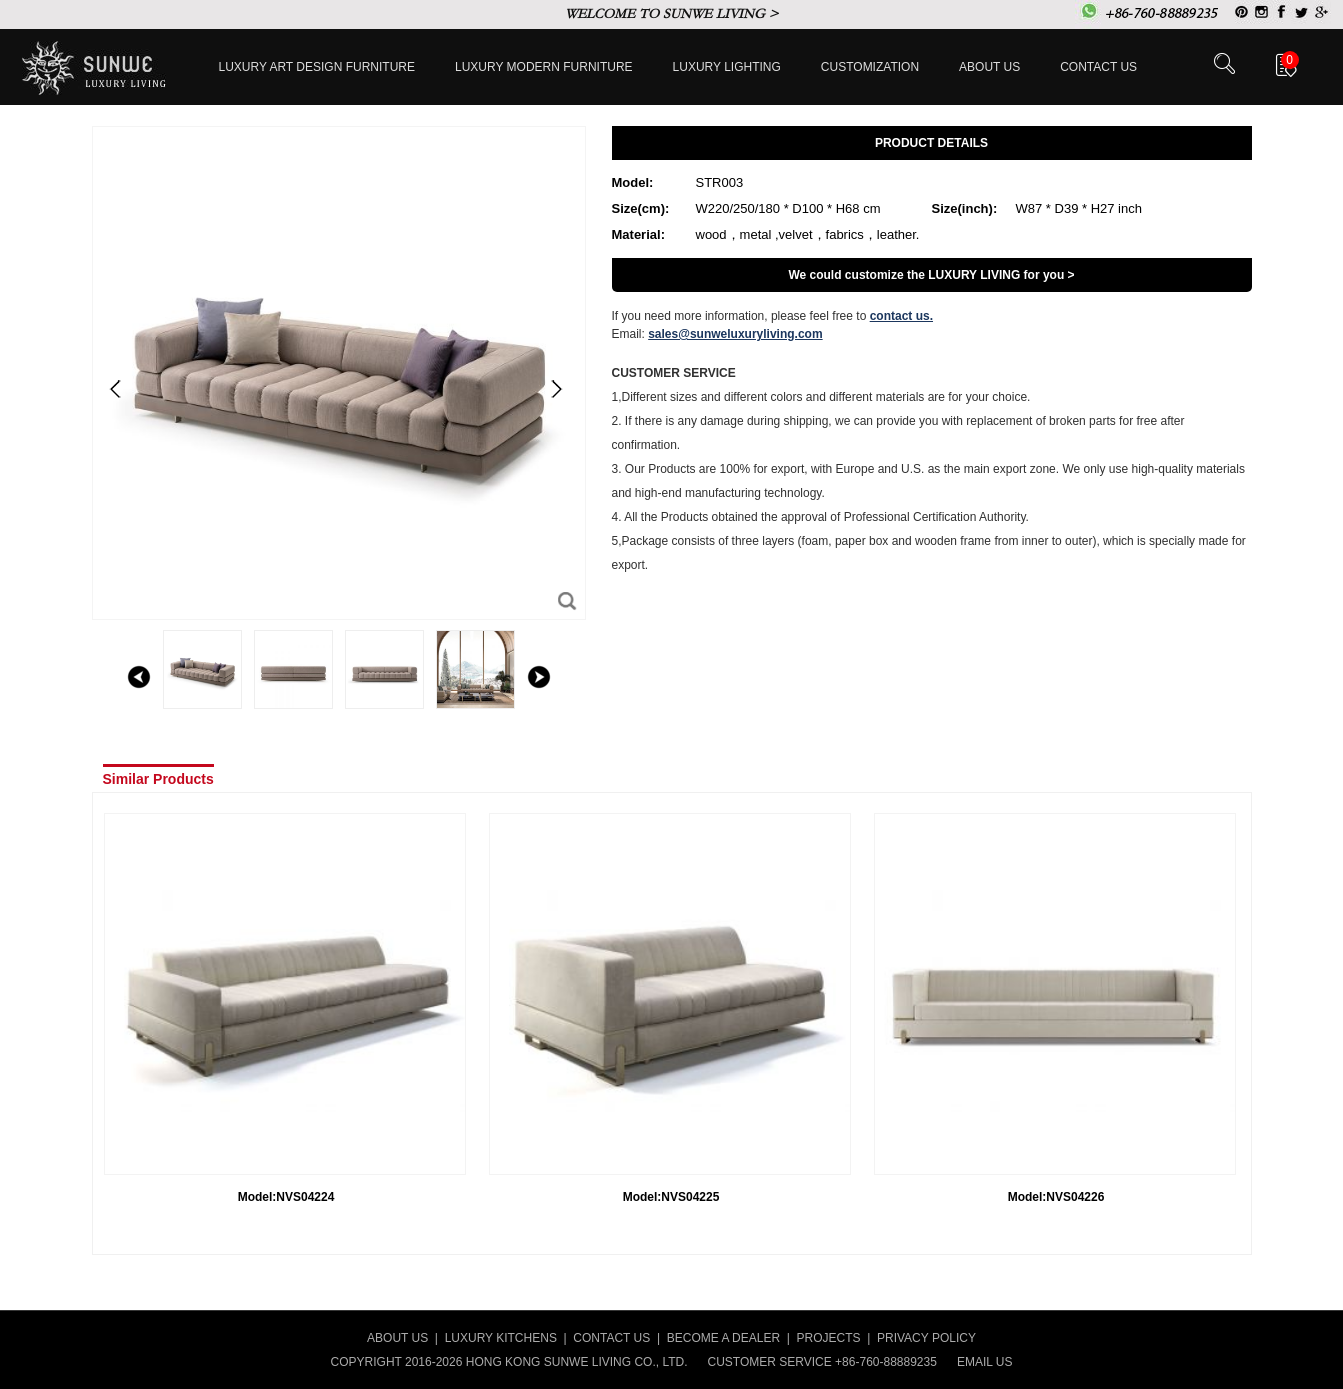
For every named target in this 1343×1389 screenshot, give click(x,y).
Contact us (1098, 67)
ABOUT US (397, 1338)
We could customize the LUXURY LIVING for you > (931, 275)
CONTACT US (611, 1338)
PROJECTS (829, 1338)
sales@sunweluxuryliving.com (735, 334)
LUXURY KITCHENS (501, 1338)
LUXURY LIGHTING (727, 67)
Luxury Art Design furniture (317, 67)
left (139, 677)
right (539, 677)
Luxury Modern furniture (544, 67)
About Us (989, 67)
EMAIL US (985, 1362)
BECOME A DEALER (723, 1338)
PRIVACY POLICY (926, 1338)
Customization (870, 67)
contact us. (901, 316)
